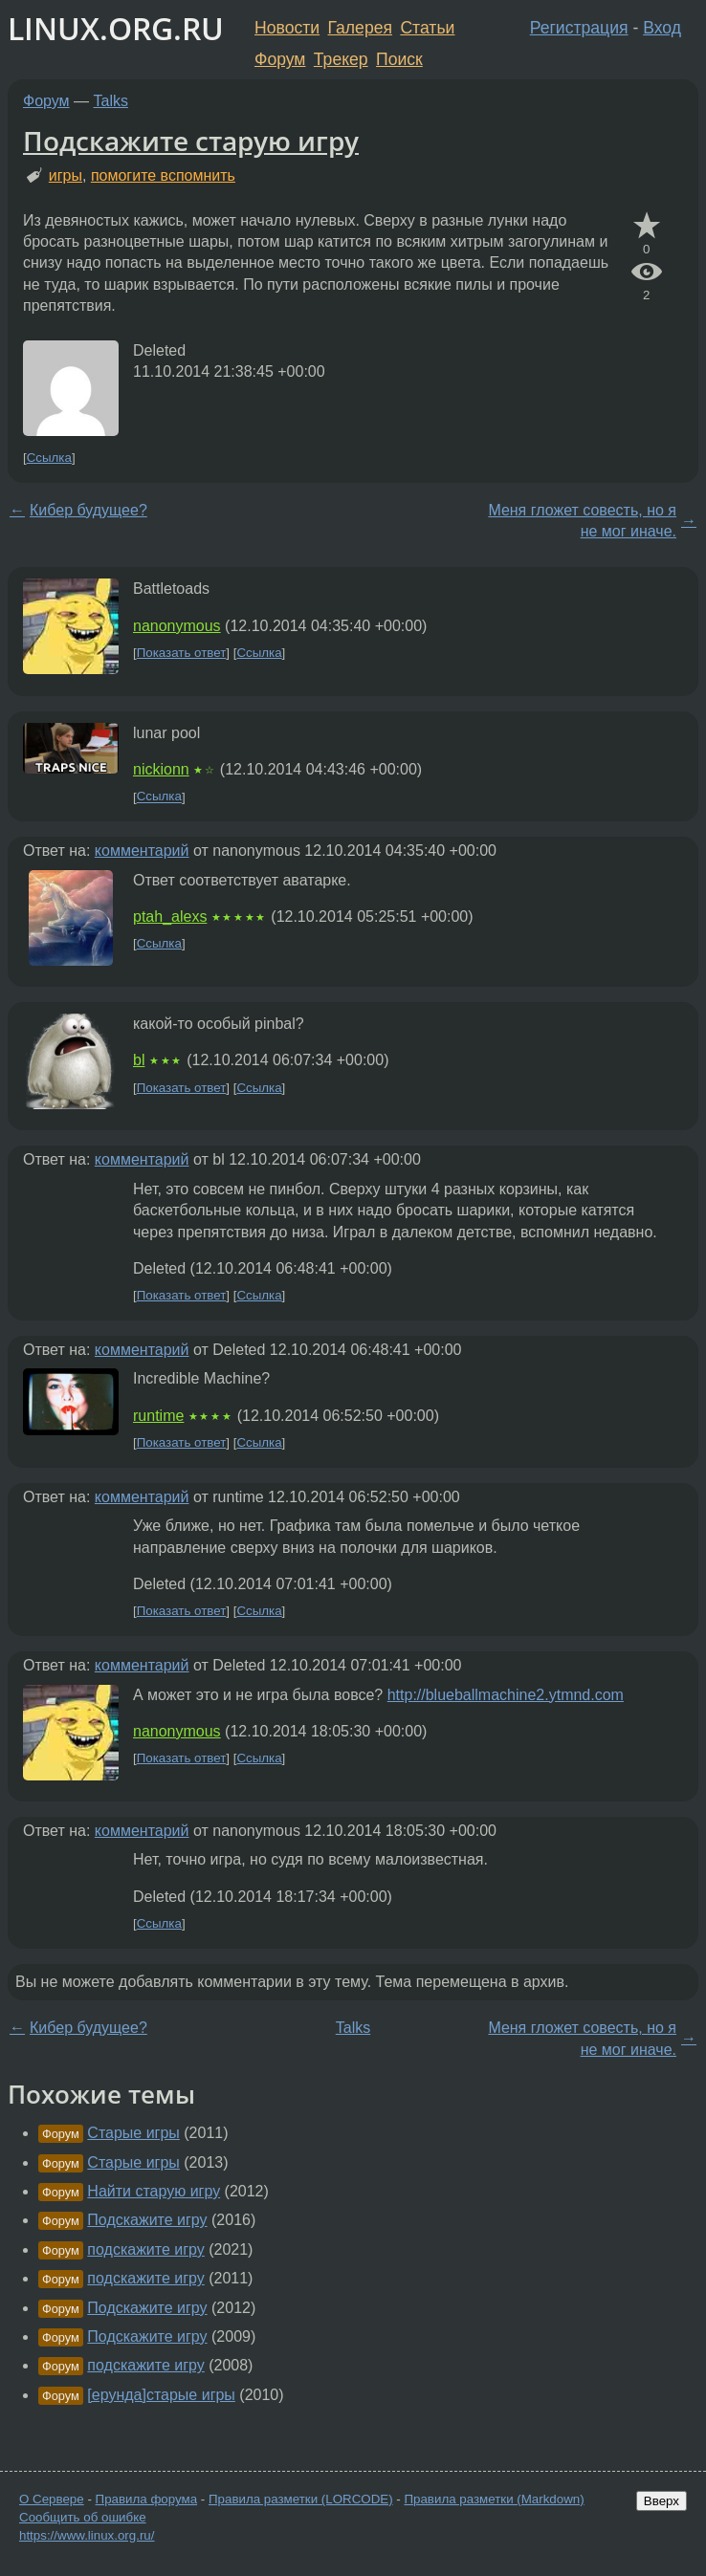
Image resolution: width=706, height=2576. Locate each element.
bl (138, 1060)
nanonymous (177, 626)
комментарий (142, 850)
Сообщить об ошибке (82, 2517)
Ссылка (49, 457)
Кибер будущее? (88, 510)
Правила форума (147, 2499)
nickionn (161, 769)
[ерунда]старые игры (161, 2395)
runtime (158, 1416)
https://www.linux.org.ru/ (86, 2535)
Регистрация (579, 27)
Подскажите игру (147, 2220)
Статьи (427, 27)
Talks (111, 101)
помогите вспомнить (163, 175)
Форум (279, 59)
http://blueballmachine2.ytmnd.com (505, 1695)
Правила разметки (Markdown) (494, 2499)
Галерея (360, 27)
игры (65, 175)
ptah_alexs (170, 916)
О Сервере (51, 2499)
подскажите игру (145, 2249)
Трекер (341, 59)
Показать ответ (182, 652)
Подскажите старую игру (191, 140)
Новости (287, 27)
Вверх (661, 2501)
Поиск (399, 59)
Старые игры (133, 2133)
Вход (662, 27)
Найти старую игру (153, 2191)
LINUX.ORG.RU (116, 28)
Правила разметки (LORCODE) (301, 2499)
